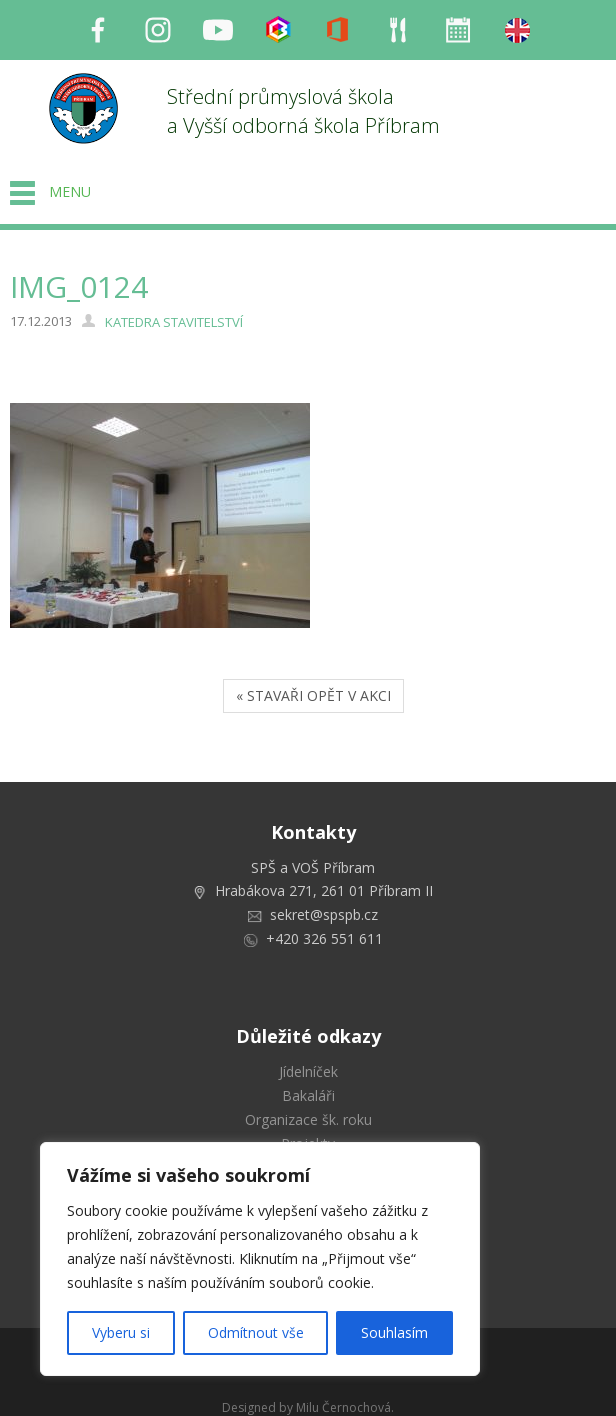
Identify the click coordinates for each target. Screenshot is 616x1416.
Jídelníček (308, 1071)
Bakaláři (308, 1095)
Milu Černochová (343, 1407)
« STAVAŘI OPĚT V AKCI (313, 695)
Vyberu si (121, 1332)
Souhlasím (394, 1332)
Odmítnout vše (256, 1332)
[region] (260, 1259)
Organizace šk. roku (308, 1119)
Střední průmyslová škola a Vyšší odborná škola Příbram (303, 111)
